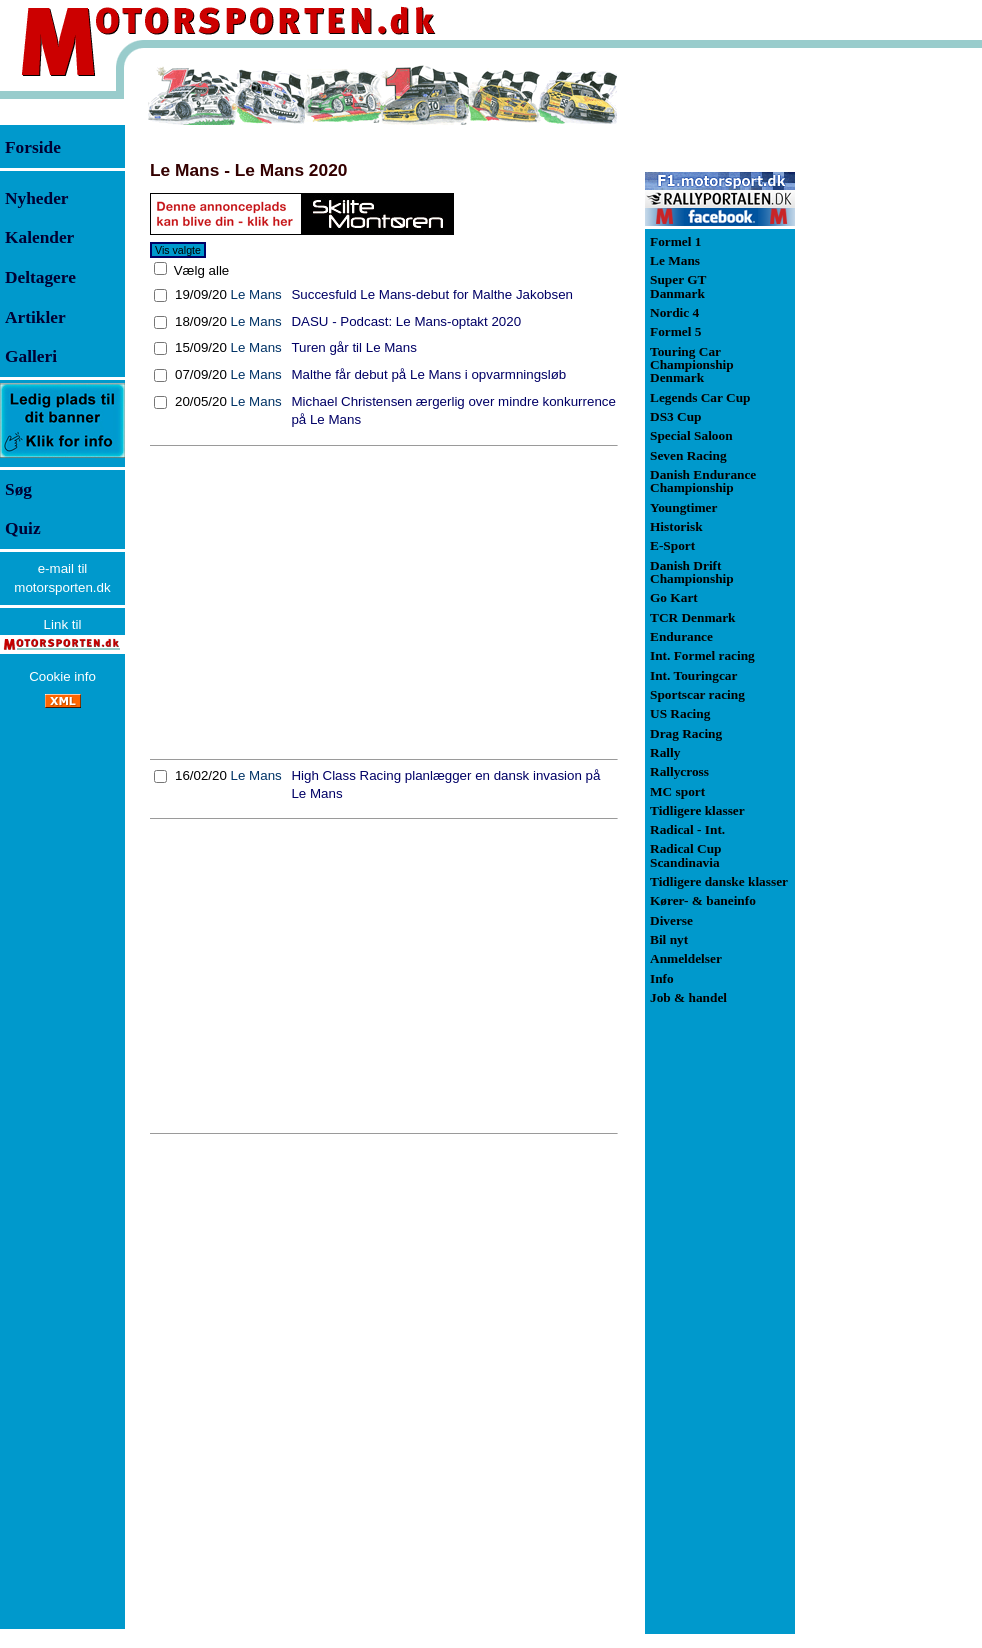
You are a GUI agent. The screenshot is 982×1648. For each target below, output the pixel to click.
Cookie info (62, 676)
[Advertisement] (384, 602)
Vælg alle (199, 270)
